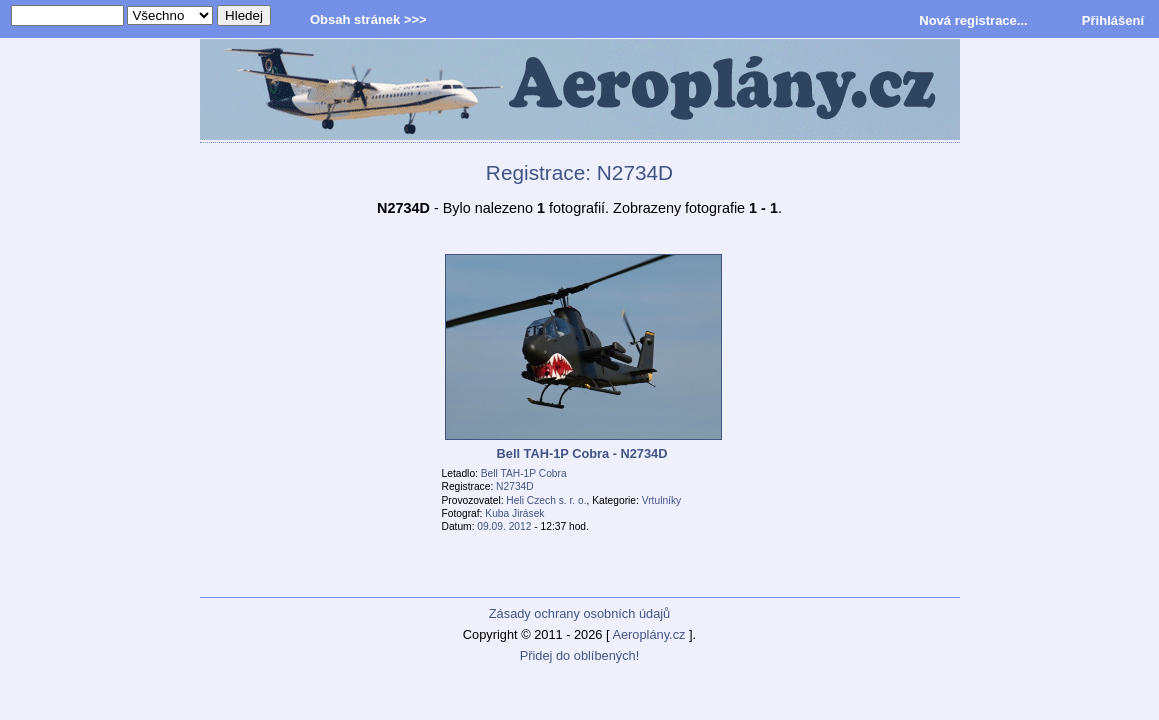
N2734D (515, 486)
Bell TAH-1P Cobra (524, 473)
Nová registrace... (973, 20)
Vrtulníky (661, 500)
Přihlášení (1113, 20)
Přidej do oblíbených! (580, 655)
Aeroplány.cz (648, 634)
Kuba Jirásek (514, 513)
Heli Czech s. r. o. (546, 500)
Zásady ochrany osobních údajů (579, 613)
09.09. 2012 (504, 526)
